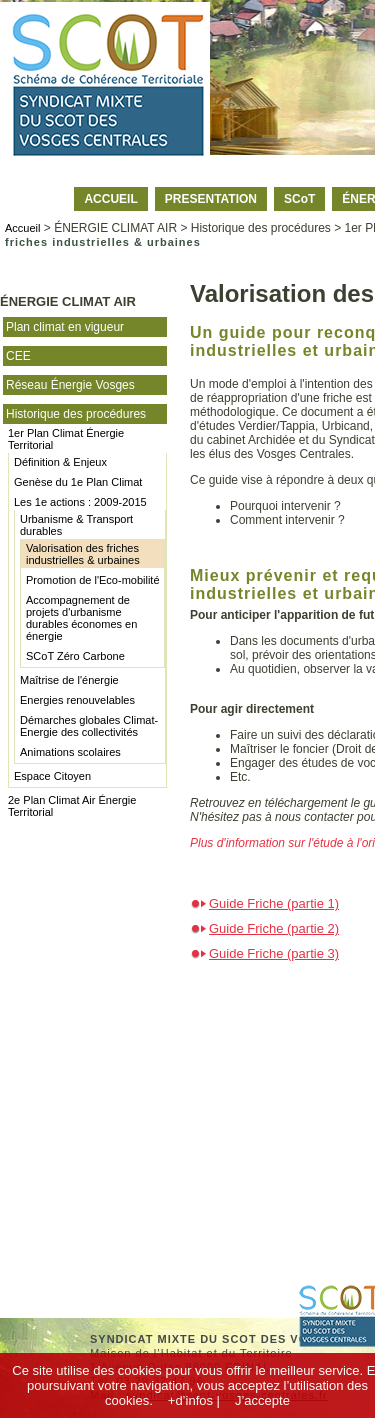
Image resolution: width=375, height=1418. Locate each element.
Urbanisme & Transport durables (76, 525)
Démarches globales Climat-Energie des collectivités (89, 726)
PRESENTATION (211, 199)
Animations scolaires (70, 752)
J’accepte (262, 1400)
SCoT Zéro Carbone (75, 656)
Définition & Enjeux (60, 462)
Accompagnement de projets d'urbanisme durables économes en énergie (81, 618)
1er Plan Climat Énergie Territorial (66, 439)
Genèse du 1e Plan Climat (78, 482)
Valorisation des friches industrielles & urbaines (83, 554)
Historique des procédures (76, 414)
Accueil (22, 228)
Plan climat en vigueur (65, 327)
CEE (18, 356)
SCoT (299, 199)
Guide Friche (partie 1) (274, 903)
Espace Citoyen (52, 776)
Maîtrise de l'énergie (69, 680)
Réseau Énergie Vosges (70, 385)
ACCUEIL (110, 199)
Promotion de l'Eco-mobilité (93, 580)
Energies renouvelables (77, 700)
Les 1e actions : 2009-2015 (80, 502)
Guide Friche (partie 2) (274, 928)
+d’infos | (194, 1400)
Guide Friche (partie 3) (274, 953)
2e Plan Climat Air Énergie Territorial (72, 806)
